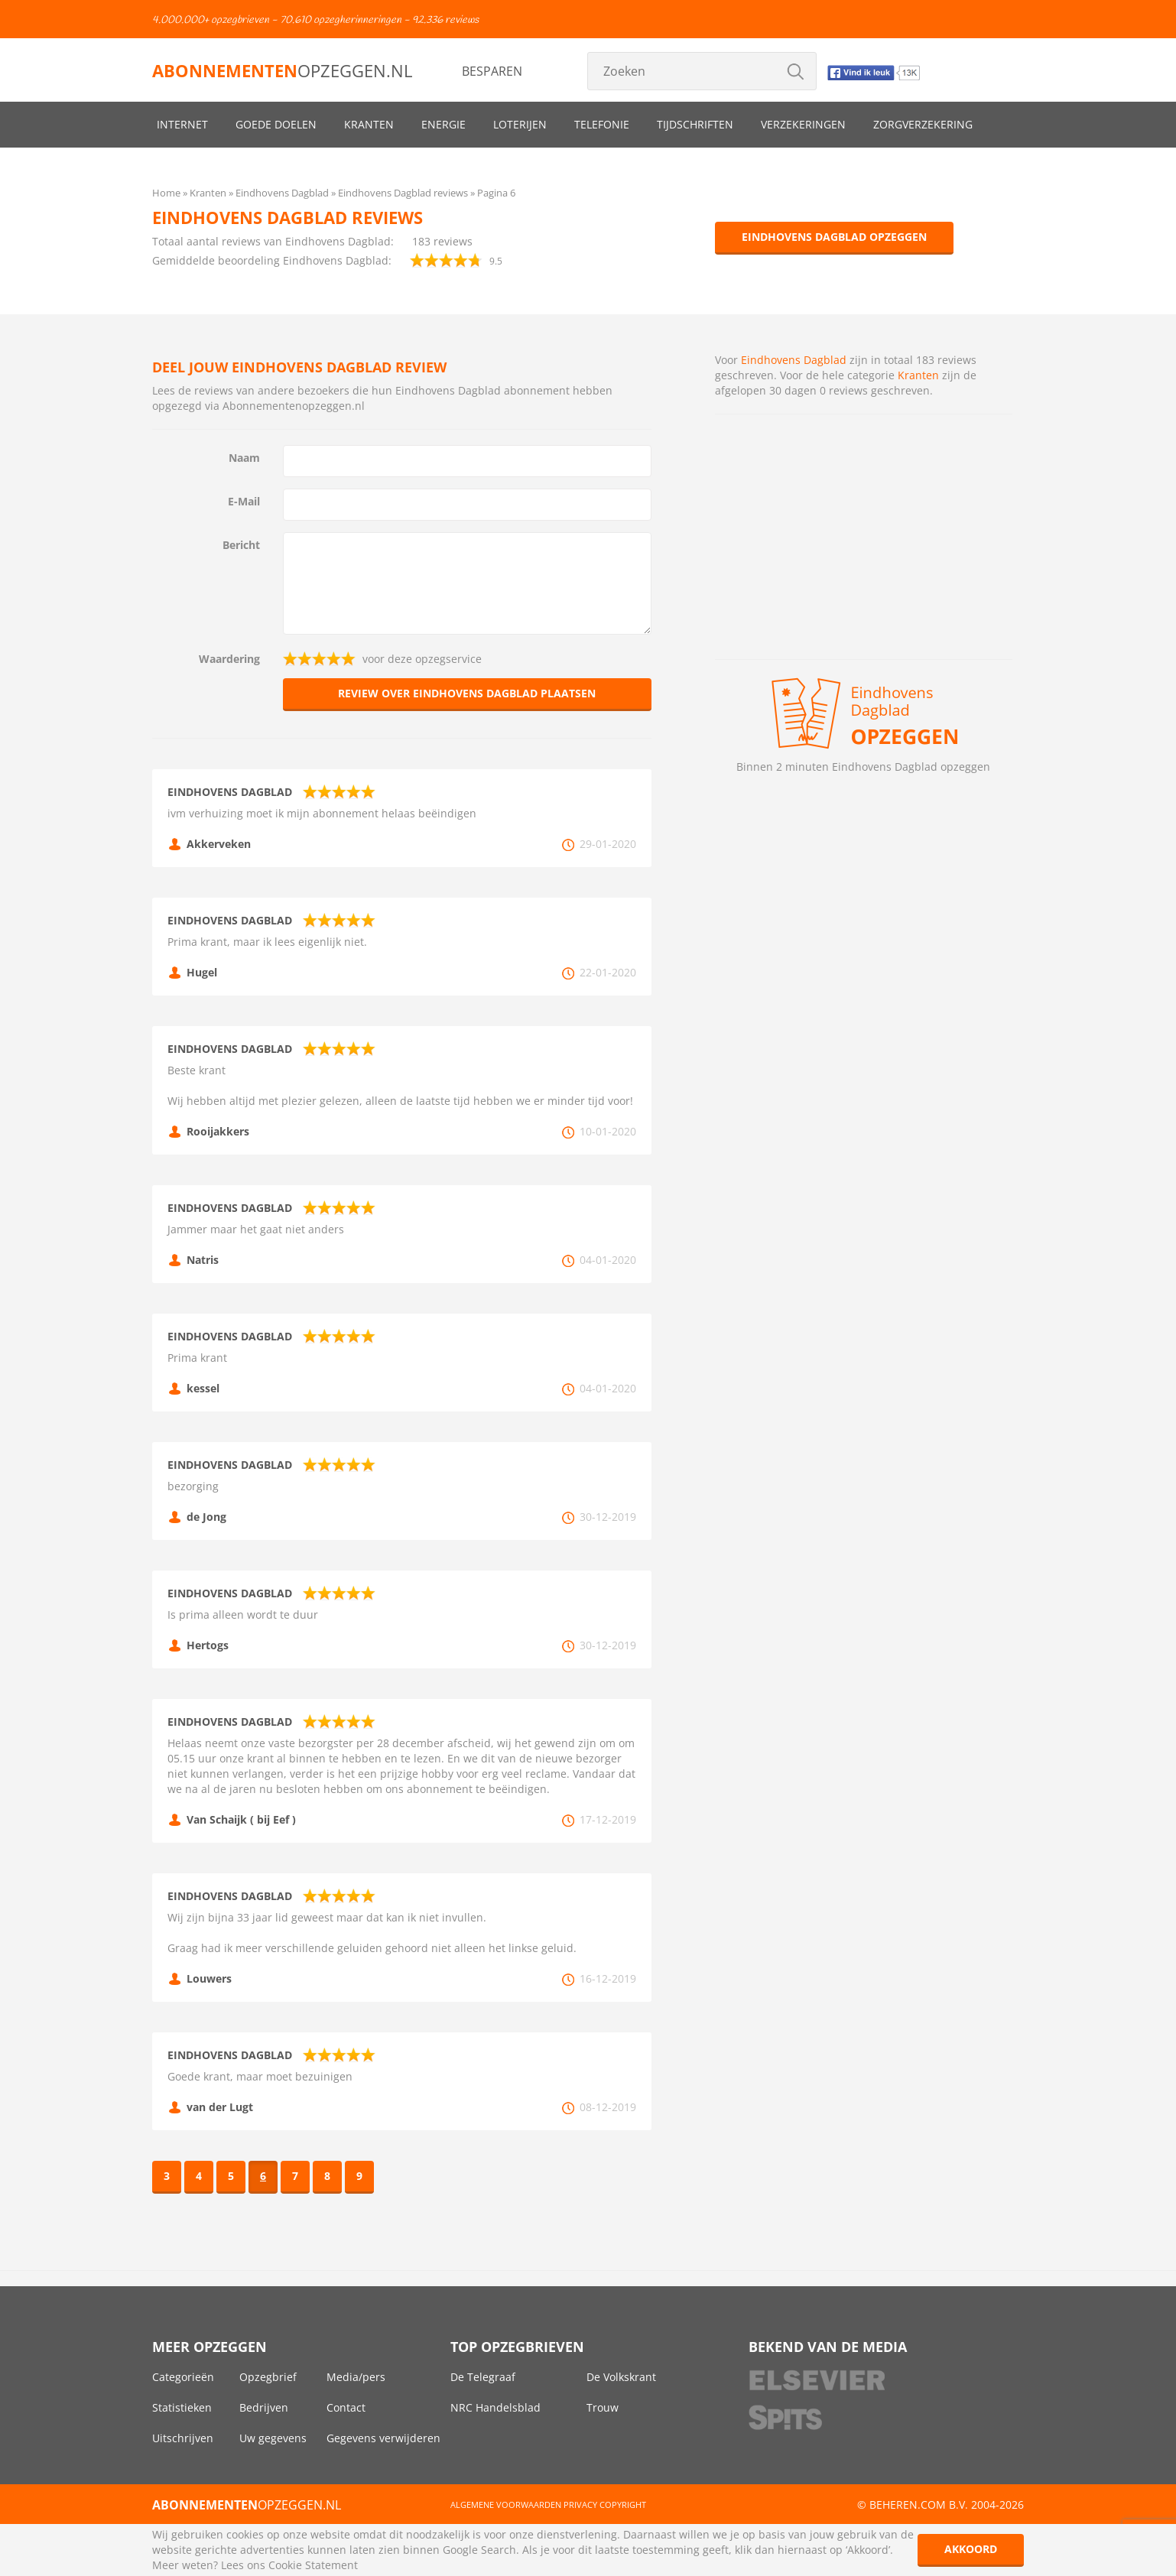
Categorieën (183, 2377)
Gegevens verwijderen (383, 2438)
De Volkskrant (621, 2377)
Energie (443, 124)
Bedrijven (263, 2407)
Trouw (602, 2407)
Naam (244, 457)
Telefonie (601, 124)
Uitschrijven (182, 2438)
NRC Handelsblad (495, 2407)
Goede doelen (276, 124)
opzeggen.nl (282, 70)
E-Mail (244, 501)
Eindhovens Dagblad (793, 359)
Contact (345, 2407)
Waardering (229, 658)
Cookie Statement (313, 2565)
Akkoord (970, 2549)
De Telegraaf (482, 2377)
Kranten (369, 124)
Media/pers (355, 2377)
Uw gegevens (273, 2438)
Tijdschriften (695, 124)
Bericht (241, 545)
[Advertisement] (863, 537)
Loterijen (520, 124)
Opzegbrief (268, 2377)
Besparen (492, 71)
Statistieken (182, 2407)
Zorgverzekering (923, 124)
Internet (182, 124)
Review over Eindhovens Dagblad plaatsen (467, 693)
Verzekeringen (803, 124)
